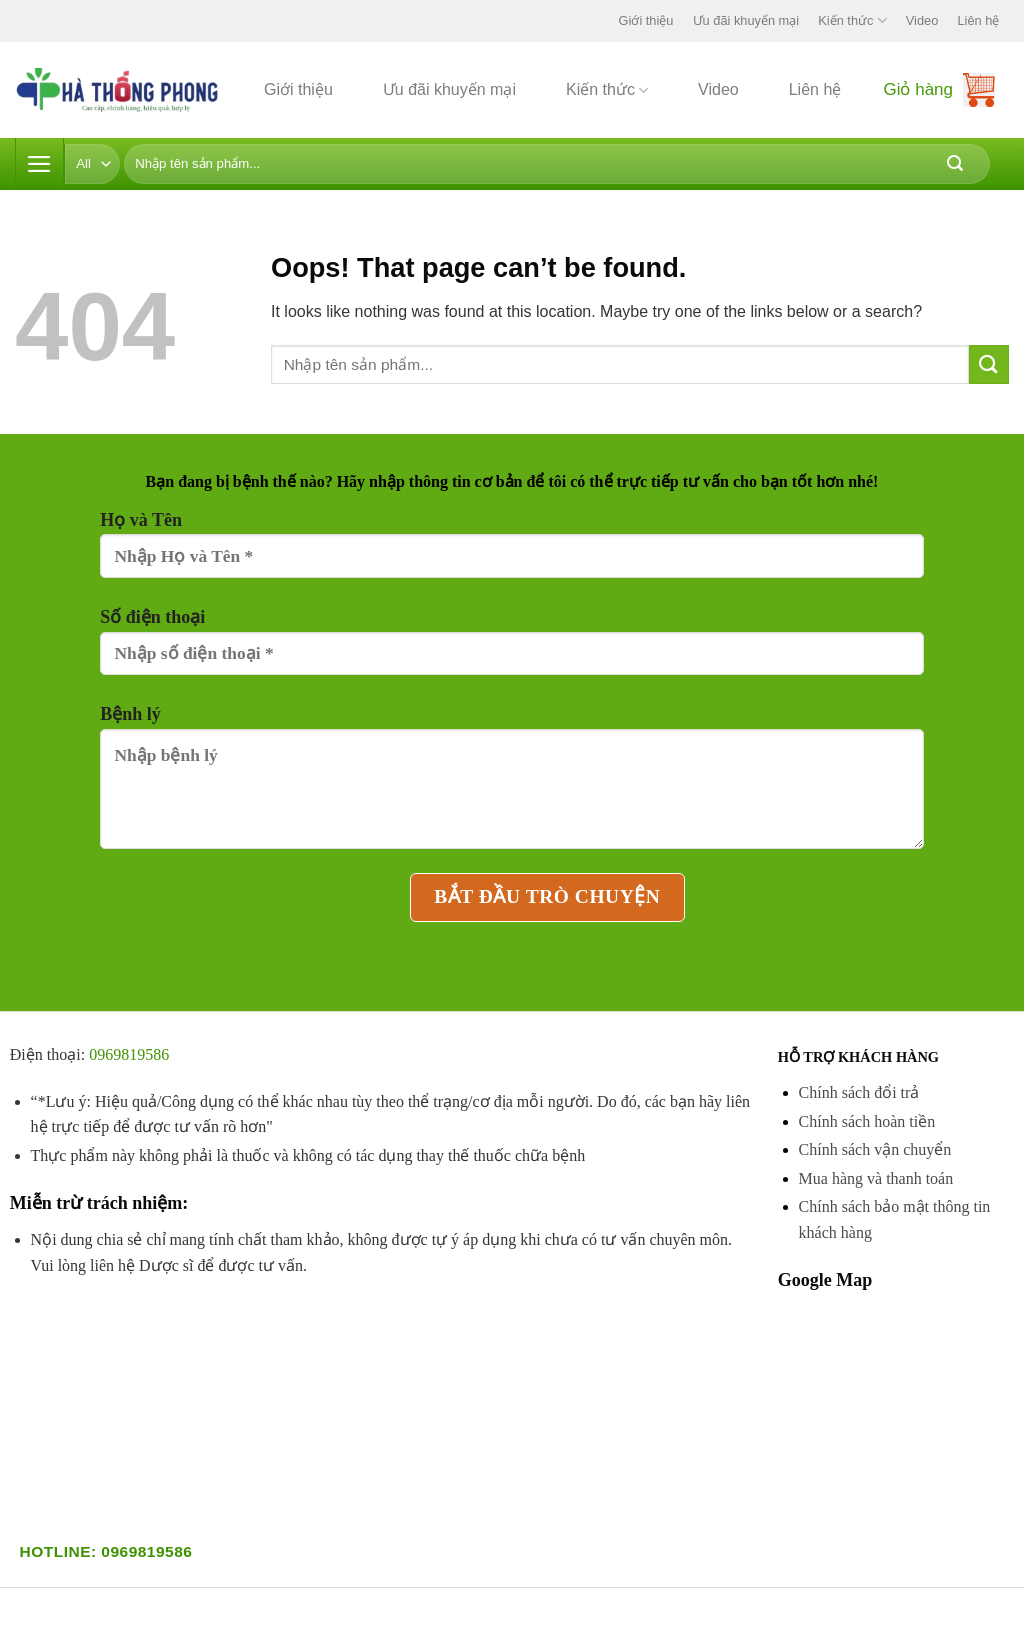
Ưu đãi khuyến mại (746, 20)
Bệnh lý (511, 785)
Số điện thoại (511, 650)
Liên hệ (979, 20)
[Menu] (40, 164)
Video (922, 20)
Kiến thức (852, 20)
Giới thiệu (646, 20)
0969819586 (129, 1054)
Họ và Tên (511, 553)
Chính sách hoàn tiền (867, 1121)
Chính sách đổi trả (859, 1092)
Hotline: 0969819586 (106, 1551)
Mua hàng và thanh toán (876, 1178)
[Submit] (955, 164)
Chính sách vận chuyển (875, 1149)
